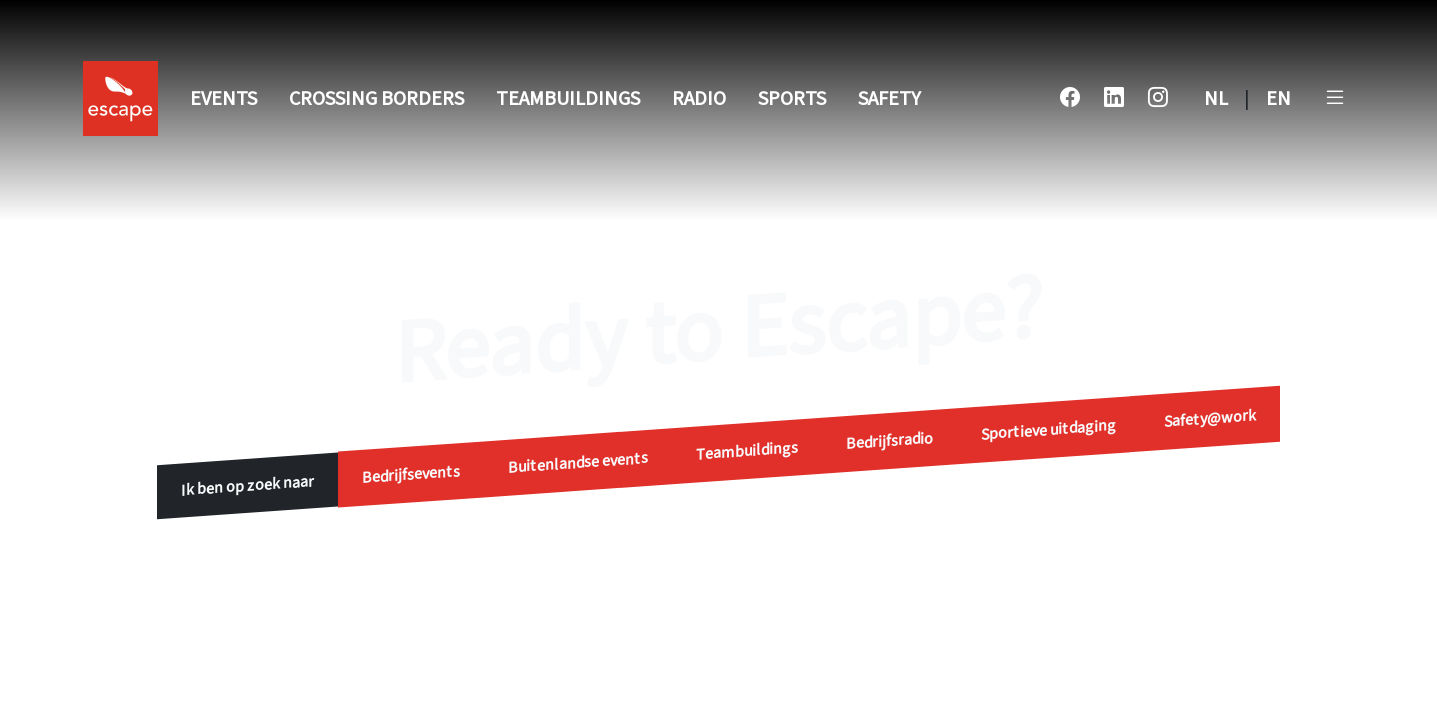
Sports (792, 99)
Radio (699, 99)
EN (1278, 99)
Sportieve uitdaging (1048, 429)
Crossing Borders (376, 99)
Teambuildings (568, 99)
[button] (1335, 99)
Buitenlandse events (578, 463)
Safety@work (1210, 418)
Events (223, 99)
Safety (889, 99)
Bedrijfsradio (889, 441)
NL (1216, 99)
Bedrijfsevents (411, 474)
